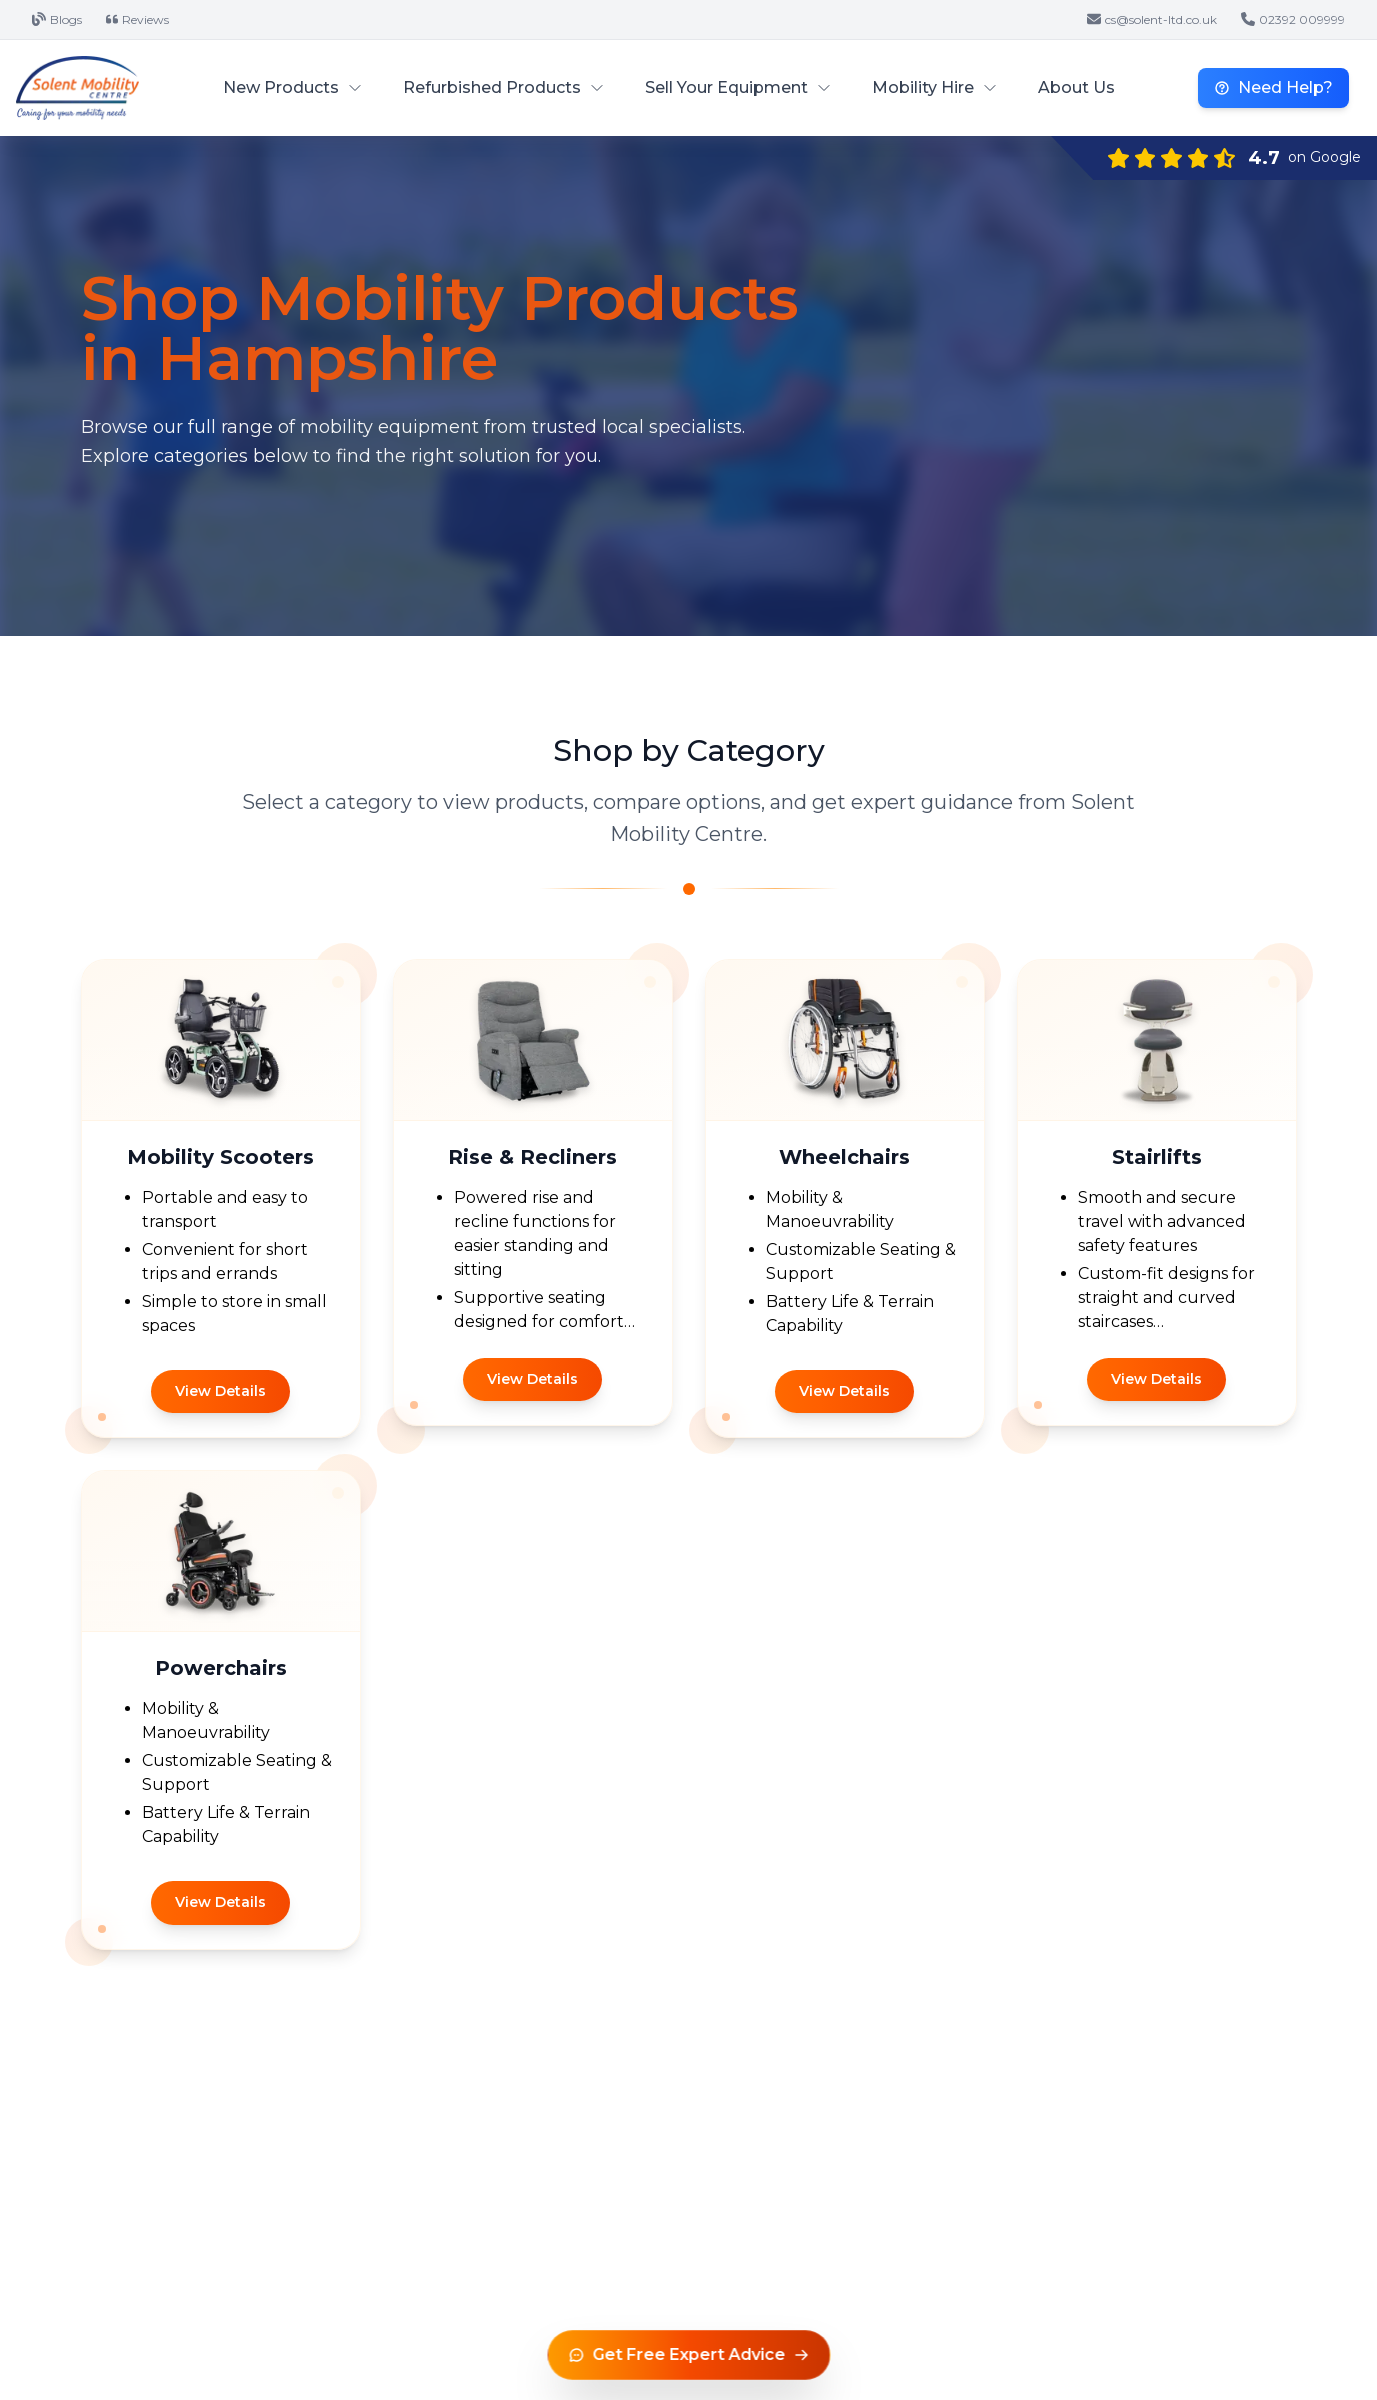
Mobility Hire (935, 87)
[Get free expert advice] (688, 2355)
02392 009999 (1293, 19)
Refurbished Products (504, 87)
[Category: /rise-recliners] (533, 1199)
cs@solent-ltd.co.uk (1152, 19)
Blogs (57, 19)
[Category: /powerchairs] (221, 1710)
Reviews (137, 19)
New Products (293, 87)
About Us (1076, 87)
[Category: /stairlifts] (1157, 1199)
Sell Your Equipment (738, 87)
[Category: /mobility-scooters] (221, 1199)
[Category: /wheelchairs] (845, 1199)
